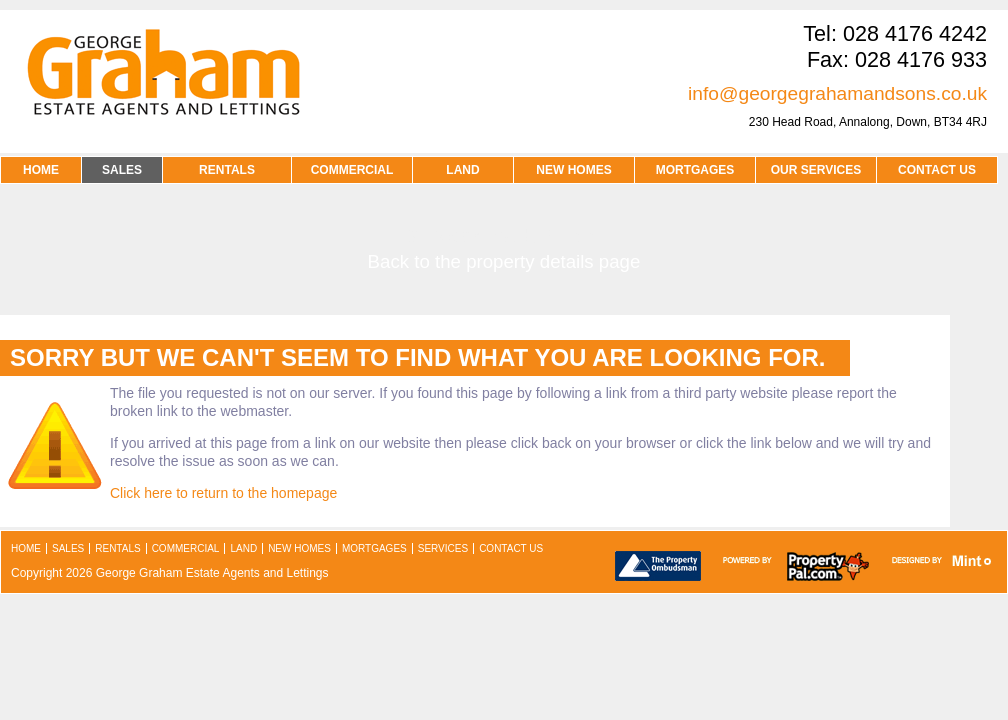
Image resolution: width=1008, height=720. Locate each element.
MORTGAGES (695, 170)
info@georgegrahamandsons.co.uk (837, 93)
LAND (462, 170)
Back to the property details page (504, 261)
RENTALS (227, 170)
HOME (41, 170)
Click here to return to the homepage (223, 493)
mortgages (374, 548)
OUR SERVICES (816, 170)
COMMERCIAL (352, 170)
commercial (186, 548)
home (26, 548)
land (243, 548)
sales (68, 548)
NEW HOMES (573, 170)
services (443, 548)
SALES (122, 170)
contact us (937, 170)
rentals (117, 548)
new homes (299, 548)
